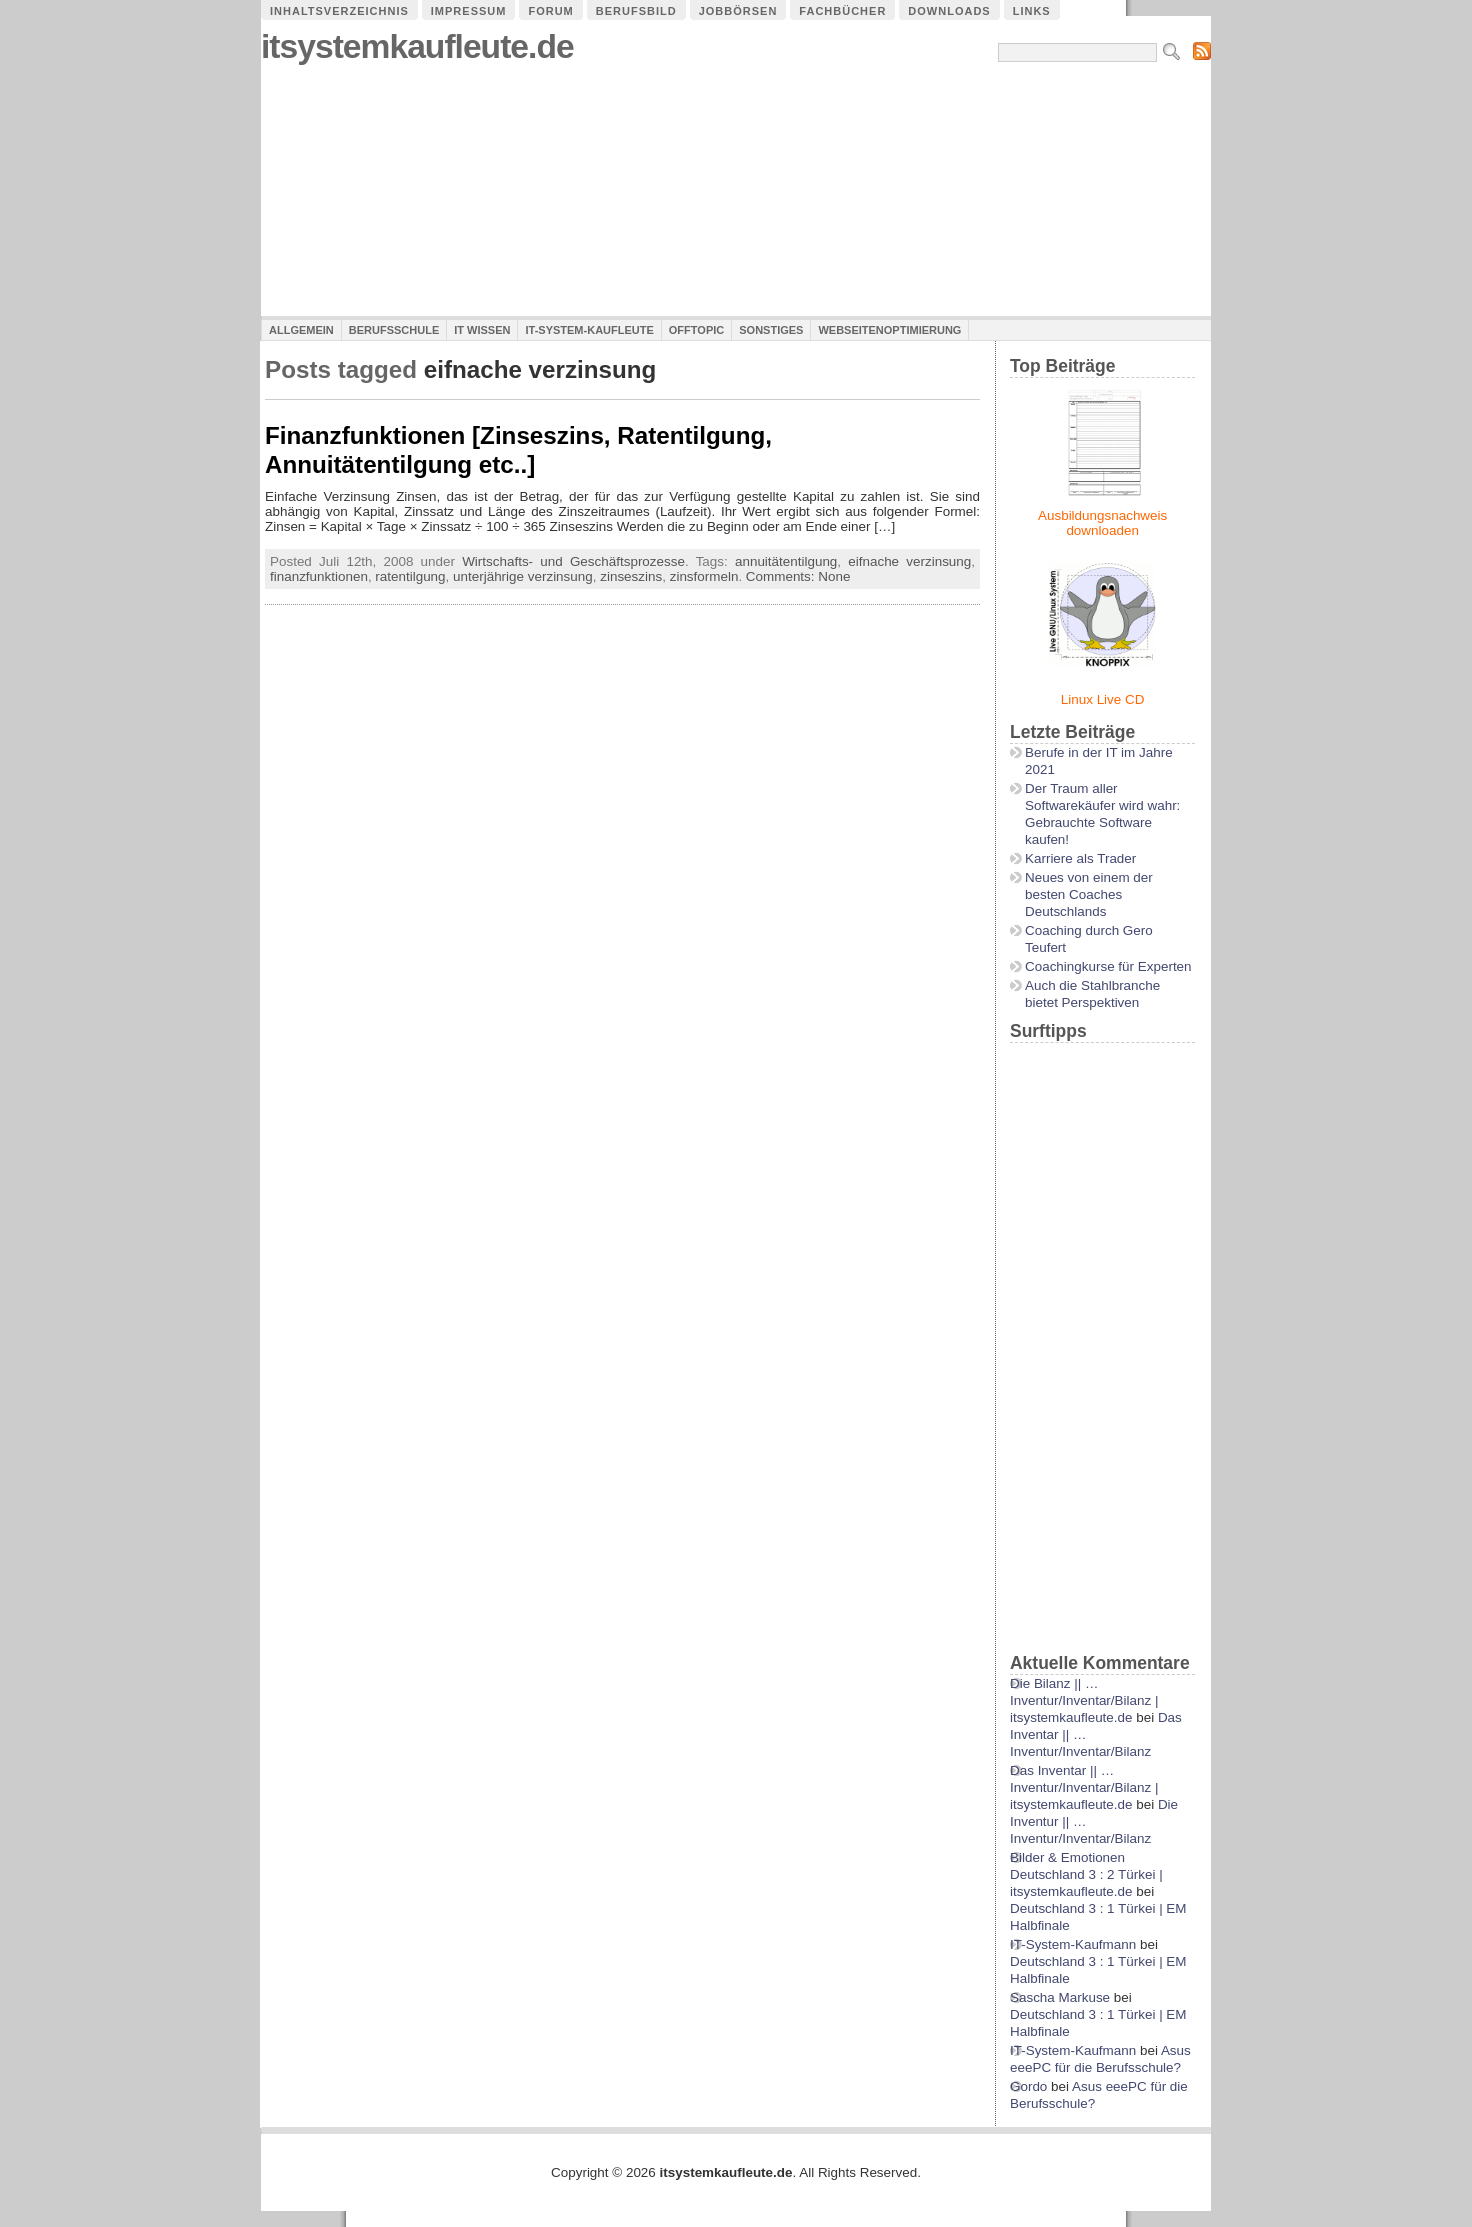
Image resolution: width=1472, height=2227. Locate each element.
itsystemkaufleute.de (417, 46)
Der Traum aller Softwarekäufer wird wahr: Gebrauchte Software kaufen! (1102, 814)
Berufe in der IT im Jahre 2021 (1099, 761)
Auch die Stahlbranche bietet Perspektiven (1092, 994)
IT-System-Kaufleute (589, 330)
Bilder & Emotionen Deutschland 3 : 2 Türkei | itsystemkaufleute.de (1086, 1874)
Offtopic (696, 330)
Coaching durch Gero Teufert (1089, 939)
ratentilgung (410, 576)
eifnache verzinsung (909, 561)
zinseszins (631, 576)
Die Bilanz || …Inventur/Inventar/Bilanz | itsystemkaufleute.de (1084, 1700)
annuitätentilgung (786, 561)
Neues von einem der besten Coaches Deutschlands (1089, 894)
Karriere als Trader (1080, 858)
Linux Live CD (1103, 699)
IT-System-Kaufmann (1073, 1944)
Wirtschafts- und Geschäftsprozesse (573, 561)
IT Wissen (482, 330)
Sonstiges (771, 330)
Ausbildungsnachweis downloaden (1102, 523)
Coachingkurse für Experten (1108, 966)
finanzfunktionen (319, 576)
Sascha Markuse (1060, 1997)
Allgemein (301, 330)
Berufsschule (394, 330)
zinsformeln (704, 576)
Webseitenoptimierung (889, 330)
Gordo (1028, 2086)
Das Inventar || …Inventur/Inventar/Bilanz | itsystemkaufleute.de (1084, 1787)
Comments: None (798, 576)
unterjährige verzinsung (523, 576)
